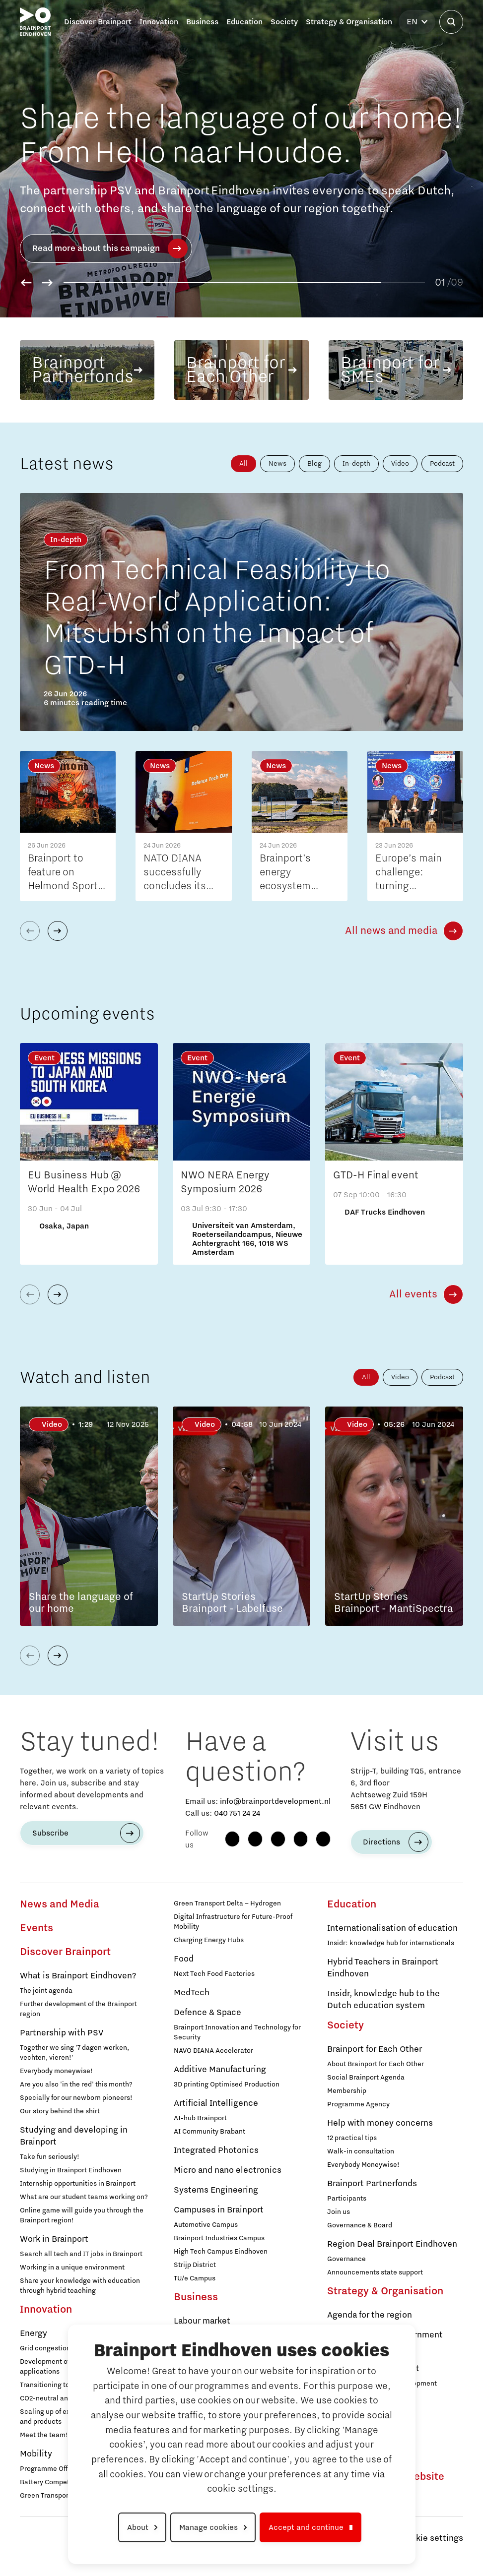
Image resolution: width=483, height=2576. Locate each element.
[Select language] (417, 22)
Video (400, 464)
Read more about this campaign (110, 248)
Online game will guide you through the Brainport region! (81, 2215)
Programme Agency (358, 2104)
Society (345, 2025)
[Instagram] (255, 1839)
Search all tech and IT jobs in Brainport (81, 2254)
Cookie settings (431, 2538)
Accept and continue (306, 2527)
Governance (346, 2259)
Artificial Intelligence (216, 2103)
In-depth (356, 464)
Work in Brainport (54, 2239)
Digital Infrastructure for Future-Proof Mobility (233, 1922)
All (243, 464)
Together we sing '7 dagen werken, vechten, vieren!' (74, 2053)
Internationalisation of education (392, 1928)
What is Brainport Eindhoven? (78, 1976)
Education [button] (244, 21)
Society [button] (284, 21)
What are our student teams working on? (84, 2197)
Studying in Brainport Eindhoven (71, 2170)
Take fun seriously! (49, 2157)
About (137, 2527)
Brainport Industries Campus (219, 2238)
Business (196, 2297)
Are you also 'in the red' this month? (76, 2084)
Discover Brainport (65, 1952)
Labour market (202, 2321)
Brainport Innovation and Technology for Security (237, 2032)
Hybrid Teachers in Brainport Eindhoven (382, 1968)
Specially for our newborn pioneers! (76, 2098)
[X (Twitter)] (323, 1839)
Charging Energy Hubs (209, 1940)
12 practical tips (352, 2138)
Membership (346, 2091)
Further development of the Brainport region (78, 2009)
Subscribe (50, 1833)
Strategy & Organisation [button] (349, 21)
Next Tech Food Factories (214, 1974)
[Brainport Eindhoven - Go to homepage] (35, 21)
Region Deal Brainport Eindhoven (392, 2244)
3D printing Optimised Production (226, 2084)
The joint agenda (46, 1991)
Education (351, 1904)
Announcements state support (375, 2272)
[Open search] (451, 22)
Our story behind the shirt (60, 2111)
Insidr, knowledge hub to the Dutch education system (383, 2000)
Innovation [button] (158, 21)
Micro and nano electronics (227, 2170)
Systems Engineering (216, 2190)
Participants (346, 2199)
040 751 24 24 (237, 1813)
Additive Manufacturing (220, 2070)
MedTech (191, 1993)
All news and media (391, 931)
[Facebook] (232, 1839)
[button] (26, 283)
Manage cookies (208, 2527)
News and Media (59, 1904)
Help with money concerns (380, 2123)
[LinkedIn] (278, 1839)
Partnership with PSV (61, 2033)
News (277, 464)
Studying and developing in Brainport (74, 2136)
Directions (381, 1842)
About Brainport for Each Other (375, 2064)
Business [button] (202, 21)
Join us (338, 2212)
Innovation (46, 2310)
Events (36, 1928)
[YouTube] (300, 1839)
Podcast (442, 464)
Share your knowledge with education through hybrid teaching (80, 2286)
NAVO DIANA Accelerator (213, 2051)
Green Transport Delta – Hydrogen (227, 1903)
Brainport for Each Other (374, 2049)
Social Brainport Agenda (366, 2078)
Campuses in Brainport (219, 2210)
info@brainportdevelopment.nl (275, 1801)
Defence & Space (207, 2013)
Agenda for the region (369, 2315)
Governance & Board (359, 2225)
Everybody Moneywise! (363, 2165)
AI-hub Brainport (200, 2118)
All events (413, 1294)
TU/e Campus (194, 2278)
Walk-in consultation (360, 2151)
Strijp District (195, 2265)
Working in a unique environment (72, 2267)
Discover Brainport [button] (98, 21)
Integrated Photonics (216, 2150)
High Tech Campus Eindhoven (221, 2252)
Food (184, 1959)
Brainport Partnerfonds (372, 2184)
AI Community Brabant (209, 2132)
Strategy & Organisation (385, 2291)
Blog (314, 464)
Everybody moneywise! (56, 2071)
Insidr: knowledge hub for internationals (390, 1943)
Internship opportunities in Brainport (78, 2184)
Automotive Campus (206, 2225)
